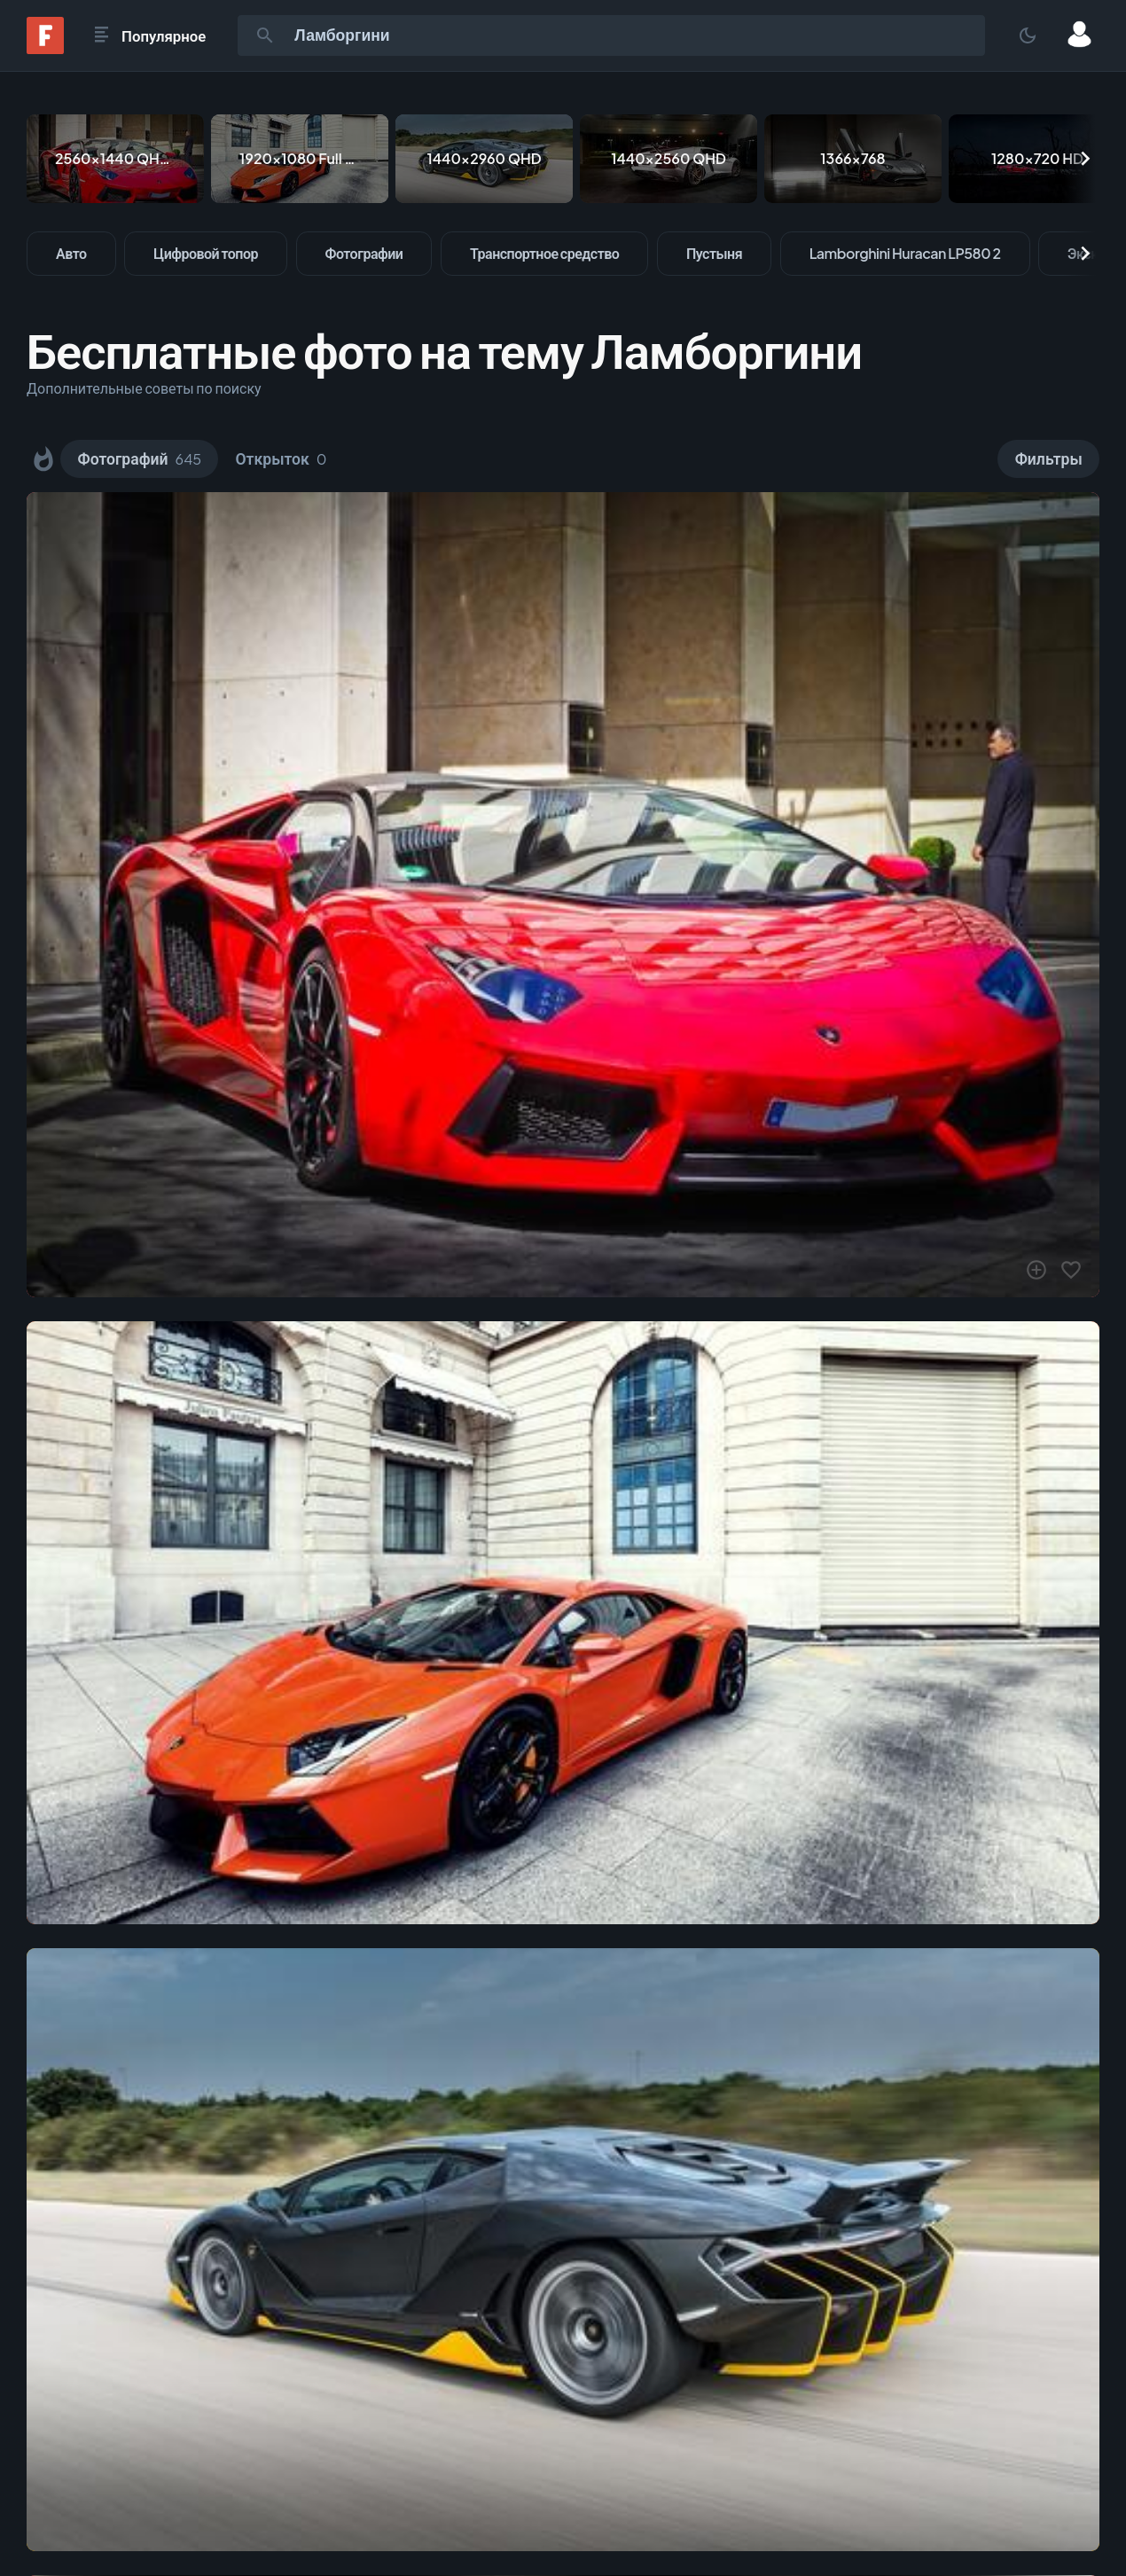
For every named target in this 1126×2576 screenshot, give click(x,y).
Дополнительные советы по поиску (144, 388)
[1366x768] (853, 158)
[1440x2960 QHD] (484, 158)
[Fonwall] (45, 48)
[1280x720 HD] (1037, 158)
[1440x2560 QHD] (668, 158)
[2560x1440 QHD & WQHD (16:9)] (115, 158)
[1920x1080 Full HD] (299, 158)
